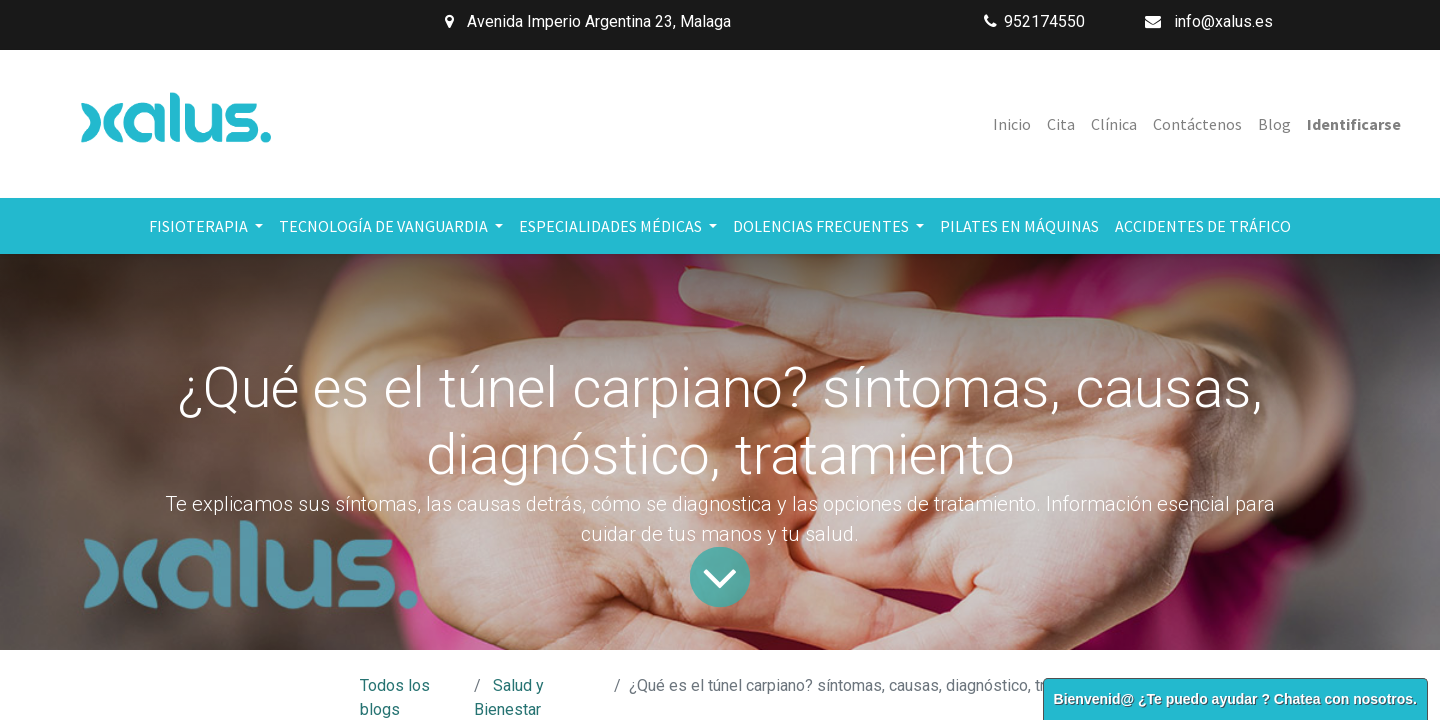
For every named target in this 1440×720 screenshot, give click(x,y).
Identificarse (1354, 124)
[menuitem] (1012, 124)
